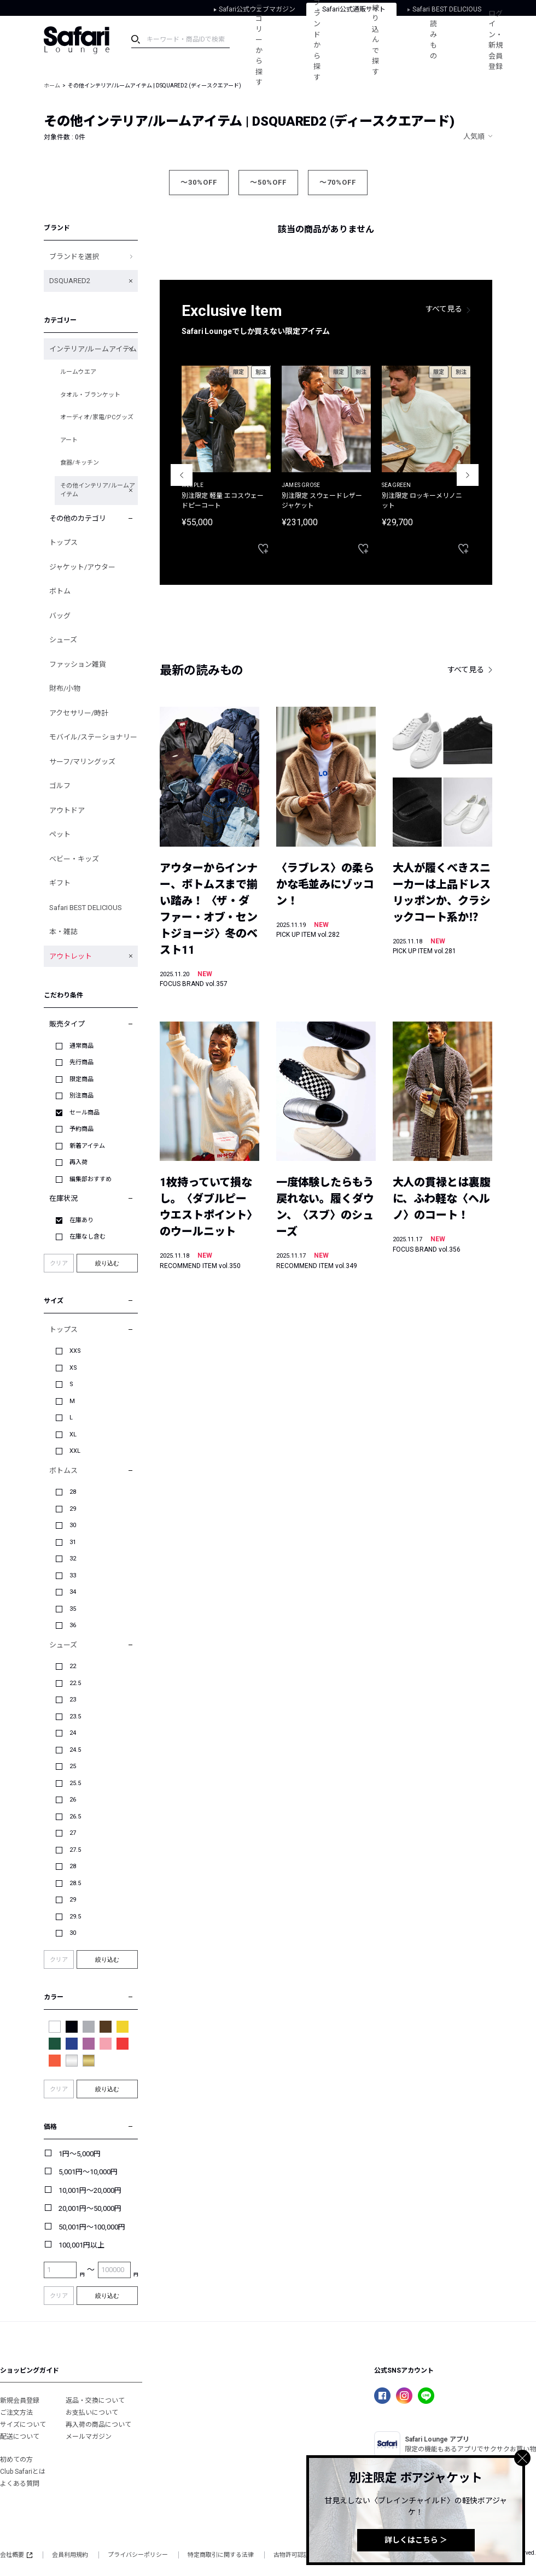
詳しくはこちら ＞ (415, 2540)
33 (72, 1575)
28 (72, 1491)
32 (72, 1558)
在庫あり (81, 1220)
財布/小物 (64, 688)
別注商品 (81, 1095)
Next (468, 475)
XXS (75, 1350)
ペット (60, 834)
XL (73, 1434)
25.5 (75, 1783)
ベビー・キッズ (74, 859)
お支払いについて (92, 2412)
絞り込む (107, 1263)
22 (72, 1666)
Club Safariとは (22, 2471)
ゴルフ (60, 786)
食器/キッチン (79, 462)
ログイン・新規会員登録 (497, 40)
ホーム (52, 86)
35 (72, 1608)
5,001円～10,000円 (88, 2172)
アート (69, 440)
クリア (59, 1263)
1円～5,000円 (80, 2154)
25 (72, 1766)
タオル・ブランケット (90, 394)
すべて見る (444, 308)
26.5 (75, 1816)
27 (72, 1832)
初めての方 (16, 2459)
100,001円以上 (81, 2245)
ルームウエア (78, 371)
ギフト (60, 883)
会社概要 (16, 2555)
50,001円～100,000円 (92, 2227)
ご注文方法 (16, 2412)
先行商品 (81, 1062)
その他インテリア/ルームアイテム (97, 490)
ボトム (60, 591)
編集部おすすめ (90, 1179)
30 (72, 1525)
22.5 (75, 1683)
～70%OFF (337, 182)
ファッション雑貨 (77, 664)
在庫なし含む (87, 1236)
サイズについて (23, 2424)
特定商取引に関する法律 (221, 2555)
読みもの (435, 40)
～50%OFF (268, 182)
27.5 (75, 1849)
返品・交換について (95, 2400)
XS (73, 1367)
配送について (19, 2436)
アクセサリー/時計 (78, 713)
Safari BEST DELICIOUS (85, 907)
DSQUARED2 (69, 281)
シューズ (63, 640)
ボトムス (63, 1470)
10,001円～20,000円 (90, 2190)
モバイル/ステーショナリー (93, 737)
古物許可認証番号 (297, 2555)
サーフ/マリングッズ (82, 762)
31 (72, 1542)
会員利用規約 (70, 2555)
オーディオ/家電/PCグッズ (96, 417)
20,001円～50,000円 (90, 2208)
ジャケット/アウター (82, 567)
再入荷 (78, 1162)
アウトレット (70, 956)
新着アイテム (87, 1145)
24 (72, 1732)
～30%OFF (198, 182)
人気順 (474, 136)
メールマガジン (89, 2436)
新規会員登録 (19, 2400)
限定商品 (81, 1079)
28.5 (75, 1883)
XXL (74, 1450)
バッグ (60, 616)
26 (72, 1799)
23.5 (75, 1716)
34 (72, 1591)
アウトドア (67, 810)
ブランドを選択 (74, 257)
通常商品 (81, 1045)
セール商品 (84, 1112)
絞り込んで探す (376, 40)
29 (72, 1508)
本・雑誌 (63, 932)
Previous (182, 475)
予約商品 (81, 1128)
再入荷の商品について (98, 2424)
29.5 (75, 1916)
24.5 (75, 1749)
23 (72, 1699)
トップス (63, 542)
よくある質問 (19, 2483)
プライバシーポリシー (138, 2555)
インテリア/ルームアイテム (93, 349)
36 (72, 1625)
